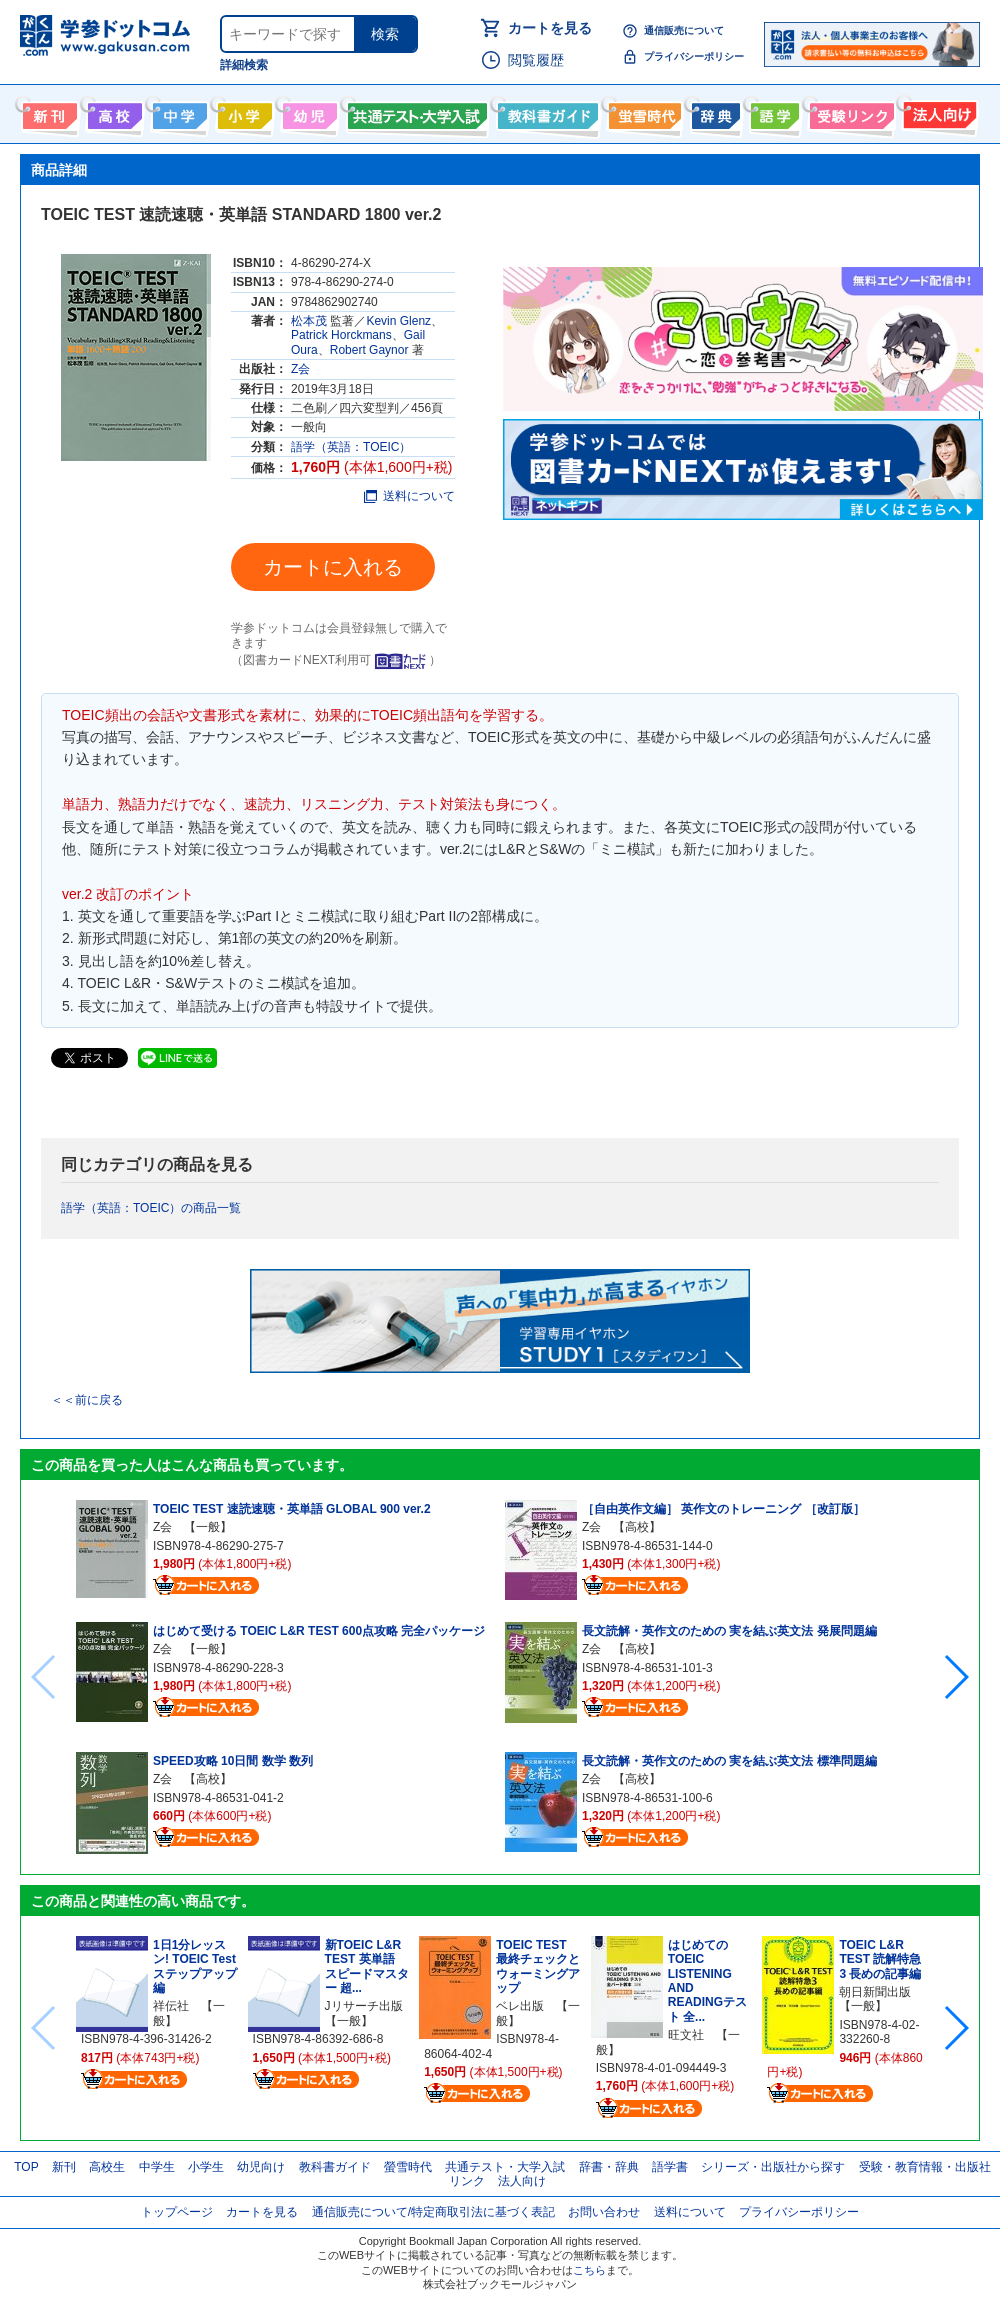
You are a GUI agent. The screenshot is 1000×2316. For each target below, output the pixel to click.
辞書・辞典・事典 (713, 112)
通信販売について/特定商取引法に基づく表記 (433, 2212)
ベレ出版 (520, 2006)
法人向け (937, 112)
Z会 (300, 369)
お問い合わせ (604, 2212)
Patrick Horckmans (341, 335)
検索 (385, 34)
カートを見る (550, 28)
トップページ (177, 2212)
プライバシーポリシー (694, 56)
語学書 (772, 112)
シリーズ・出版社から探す (773, 2167)
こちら (589, 2270)
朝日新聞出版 (875, 1992)
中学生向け (177, 112)
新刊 (64, 2167)
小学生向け (242, 112)
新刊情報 (47, 112)
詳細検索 (244, 65)
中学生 (157, 2167)
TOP (26, 2167)
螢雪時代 (642, 112)
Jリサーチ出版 (364, 2006)
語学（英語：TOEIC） (351, 447)
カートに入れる (333, 567)
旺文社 (686, 2035)
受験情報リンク (849, 112)
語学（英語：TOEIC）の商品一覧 (151, 1208)
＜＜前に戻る (87, 1400)
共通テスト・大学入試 (415, 112)
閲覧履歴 (536, 60)
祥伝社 (171, 2006)
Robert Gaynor (369, 350)
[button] (955, 1677)
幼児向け (307, 112)
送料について (409, 496)
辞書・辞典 (609, 2167)
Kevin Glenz (398, 321)
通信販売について (684, 30)
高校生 (107, 2167)
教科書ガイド (545, 112)
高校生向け (112, 112)
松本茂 (309, 321)
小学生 (206, 2167)
